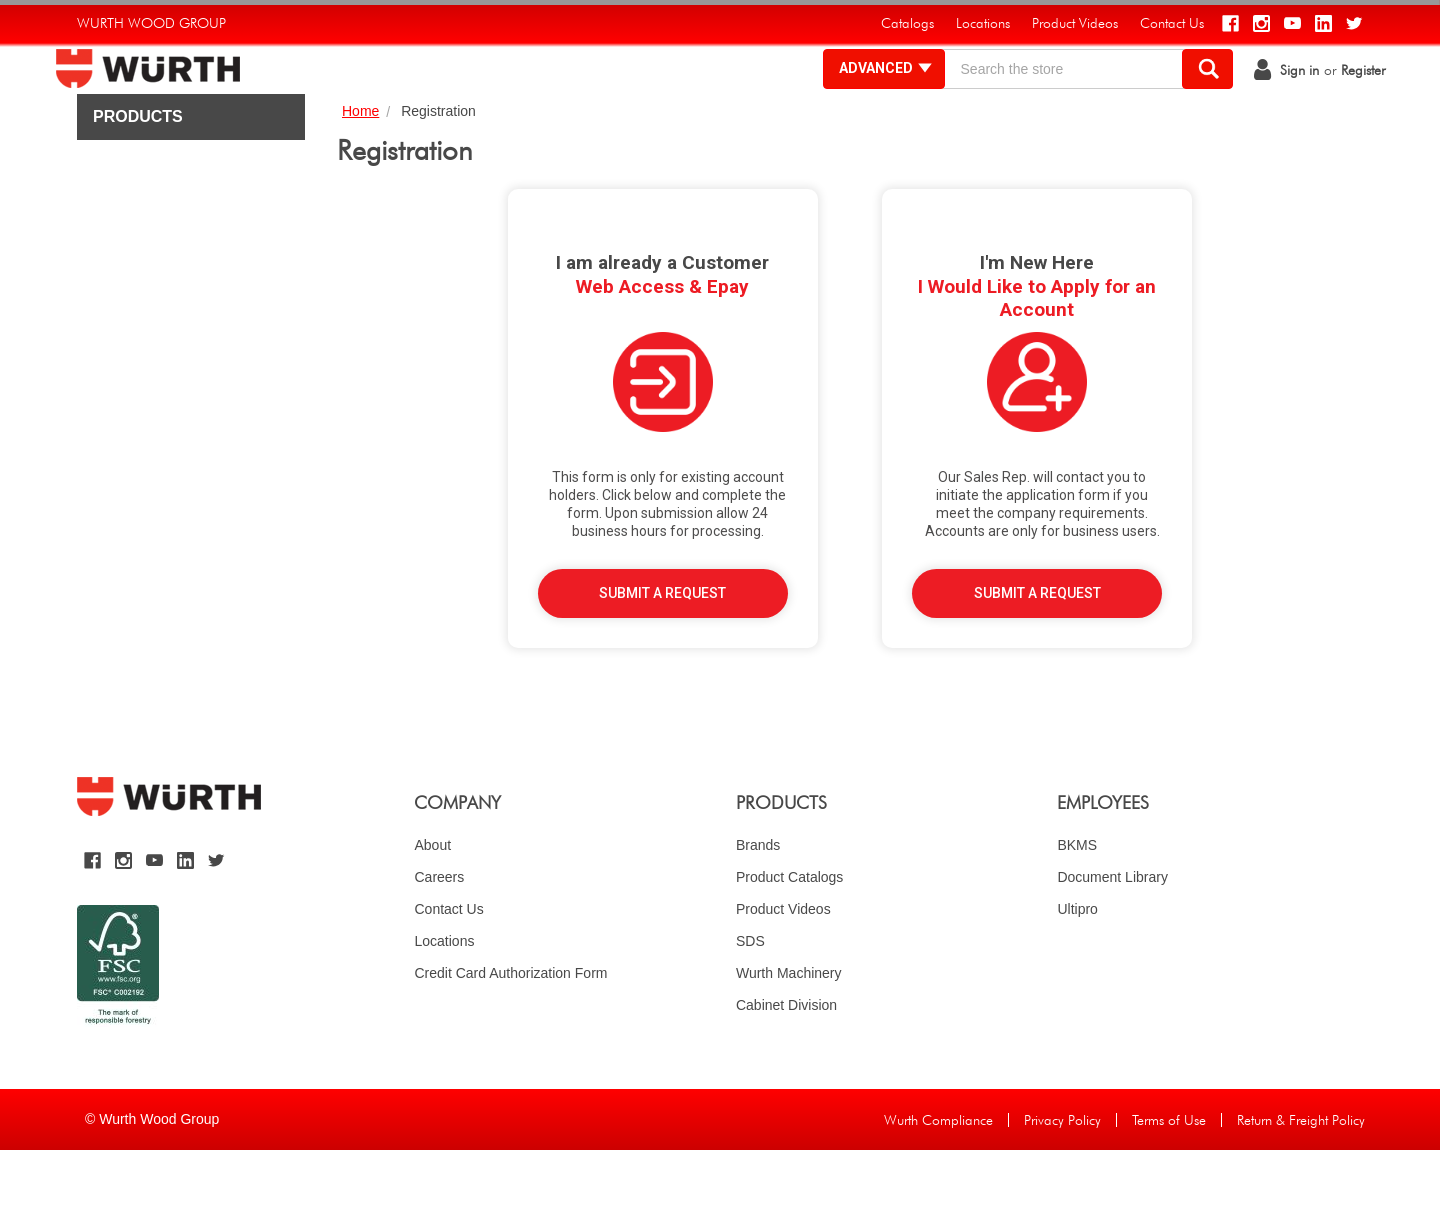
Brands (758, 909)
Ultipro (1077, 973)
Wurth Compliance (938, 1184)
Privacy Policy (1062, 1184)
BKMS (1077, 909)
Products (138, 180)
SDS (750, 1005)
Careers (439, 941)
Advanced (864, 100)
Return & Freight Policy (1301, 1184)
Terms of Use (1169, 1184)
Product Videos (783, 973)
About (432, 909)
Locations (444, 1005)
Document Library (1112, 941)
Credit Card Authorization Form (510, 1037)
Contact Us (448, 973)
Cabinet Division (786, 1069)
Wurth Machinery (789, 1037)
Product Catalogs (789, 941)
